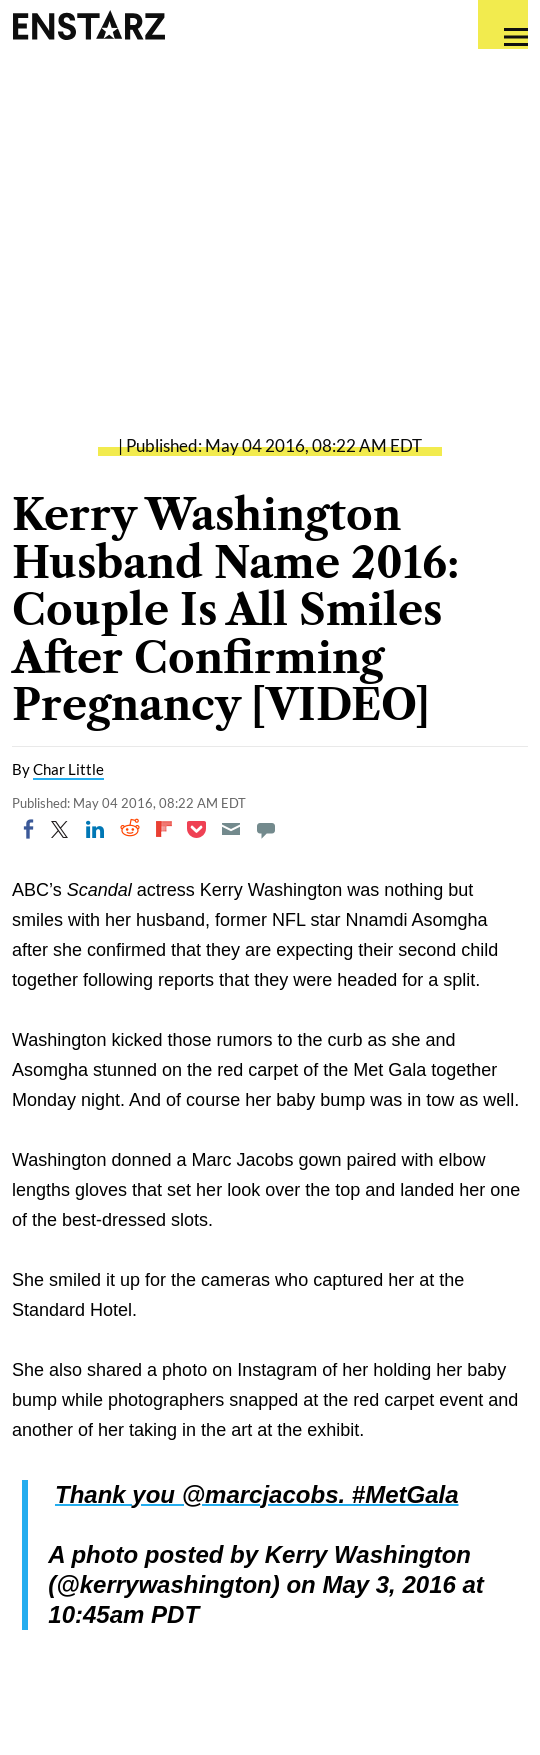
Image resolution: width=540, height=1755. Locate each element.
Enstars (88, 25)
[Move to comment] (266, 829)
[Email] (231, 829)
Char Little (68, 769)
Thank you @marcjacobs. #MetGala (257, 1494)
